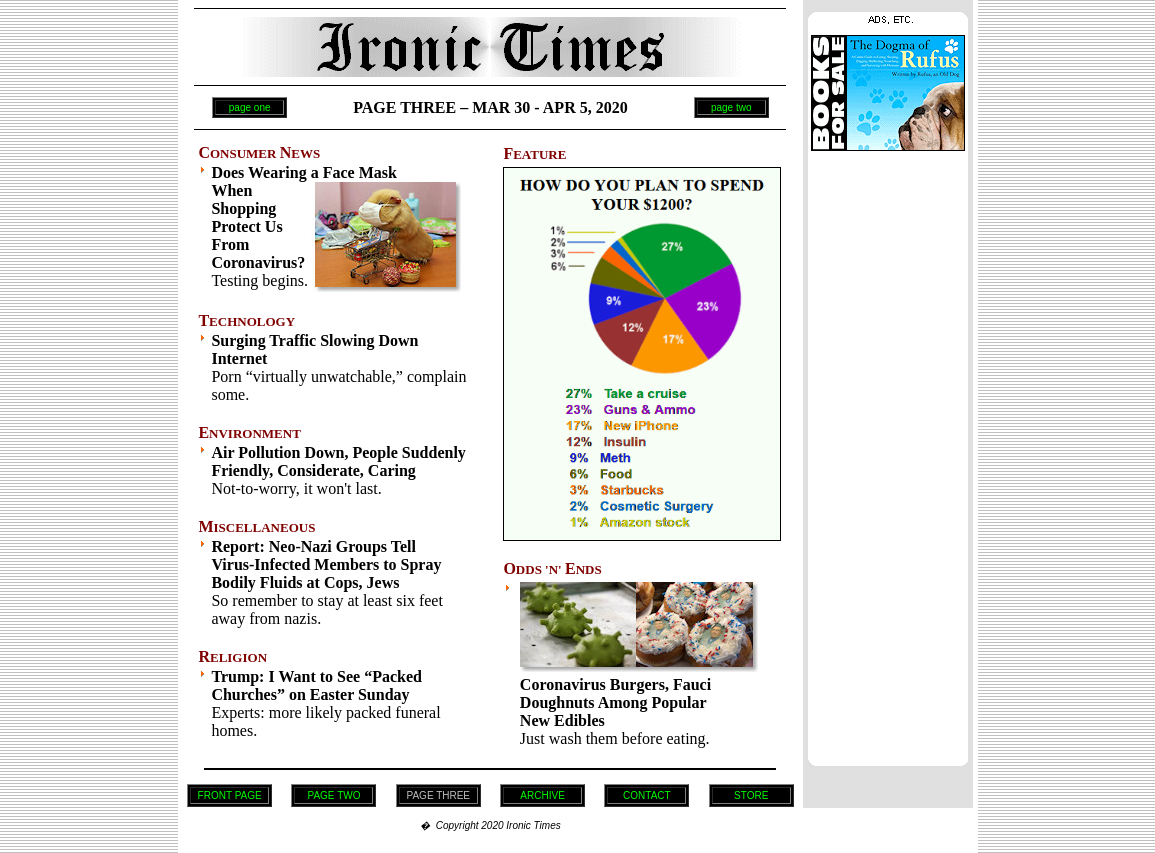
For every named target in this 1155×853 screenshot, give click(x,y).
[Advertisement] (888, 453)
